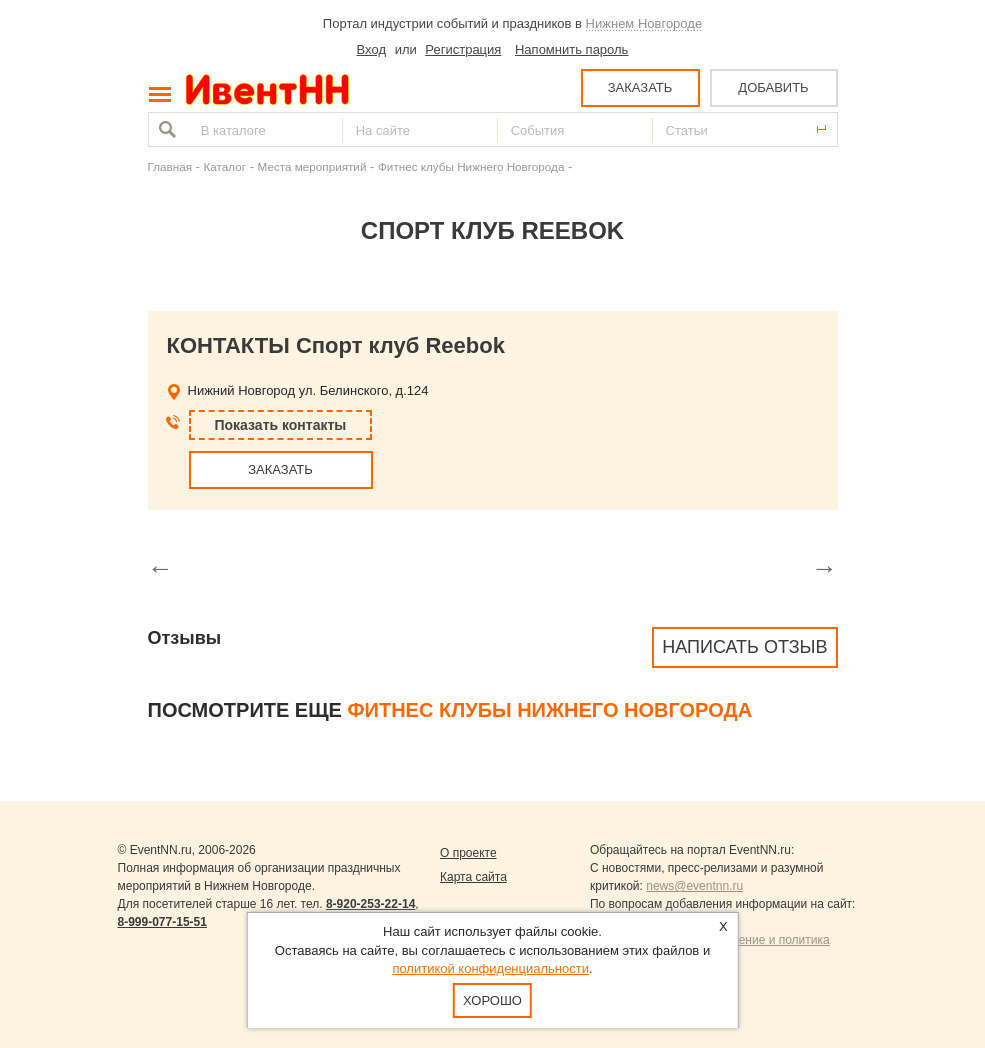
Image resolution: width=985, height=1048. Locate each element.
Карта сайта (473, 877)
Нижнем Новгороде (644, 23)
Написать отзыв (744, 647)
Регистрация (463, 49)
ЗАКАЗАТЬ (640, 87)
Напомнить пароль (571, 49)
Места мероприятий (312, 166)
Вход (371, 49)
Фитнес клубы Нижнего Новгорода (471, 166)
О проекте (468, 853)
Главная (170, 166)
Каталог (225, 166)
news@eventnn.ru (694, 886)
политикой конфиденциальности (490, 968)
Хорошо (492, 1000)
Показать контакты (281, 425)
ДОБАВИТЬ (773, 87)
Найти (165, 129)
